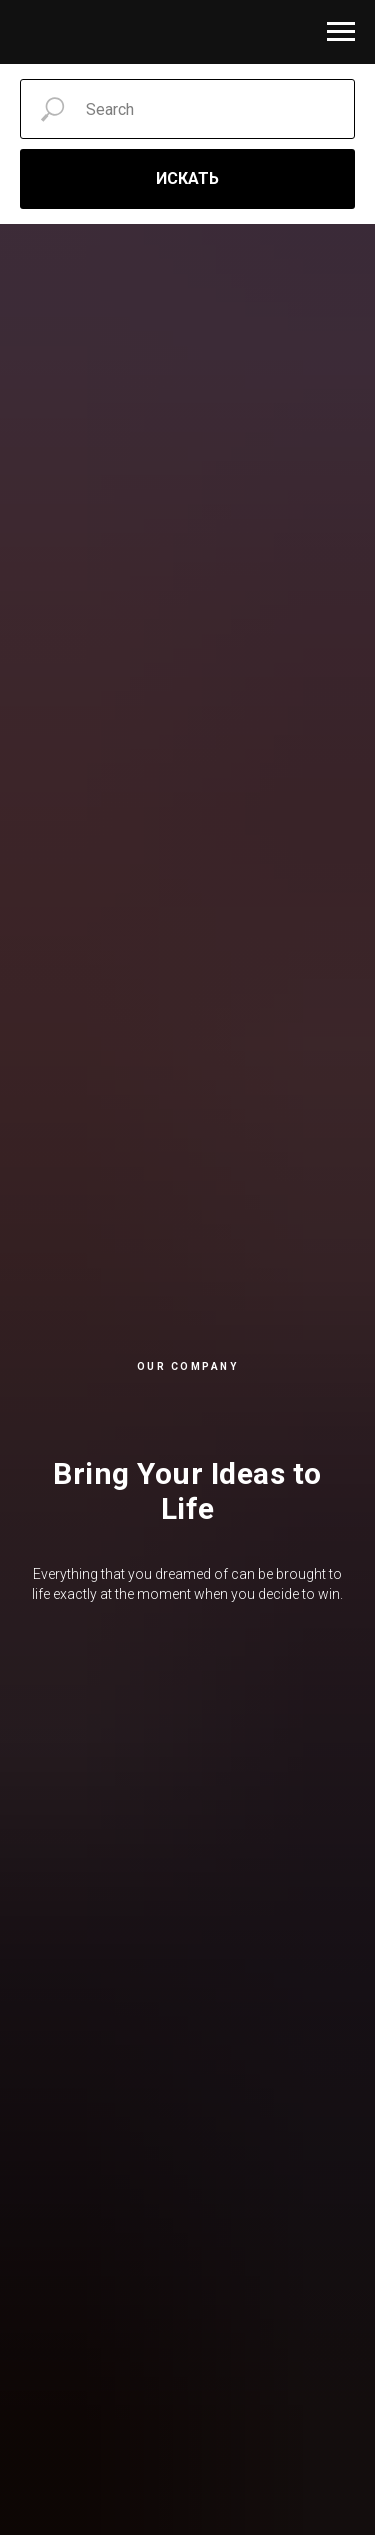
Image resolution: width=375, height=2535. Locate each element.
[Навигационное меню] (341, 32)
